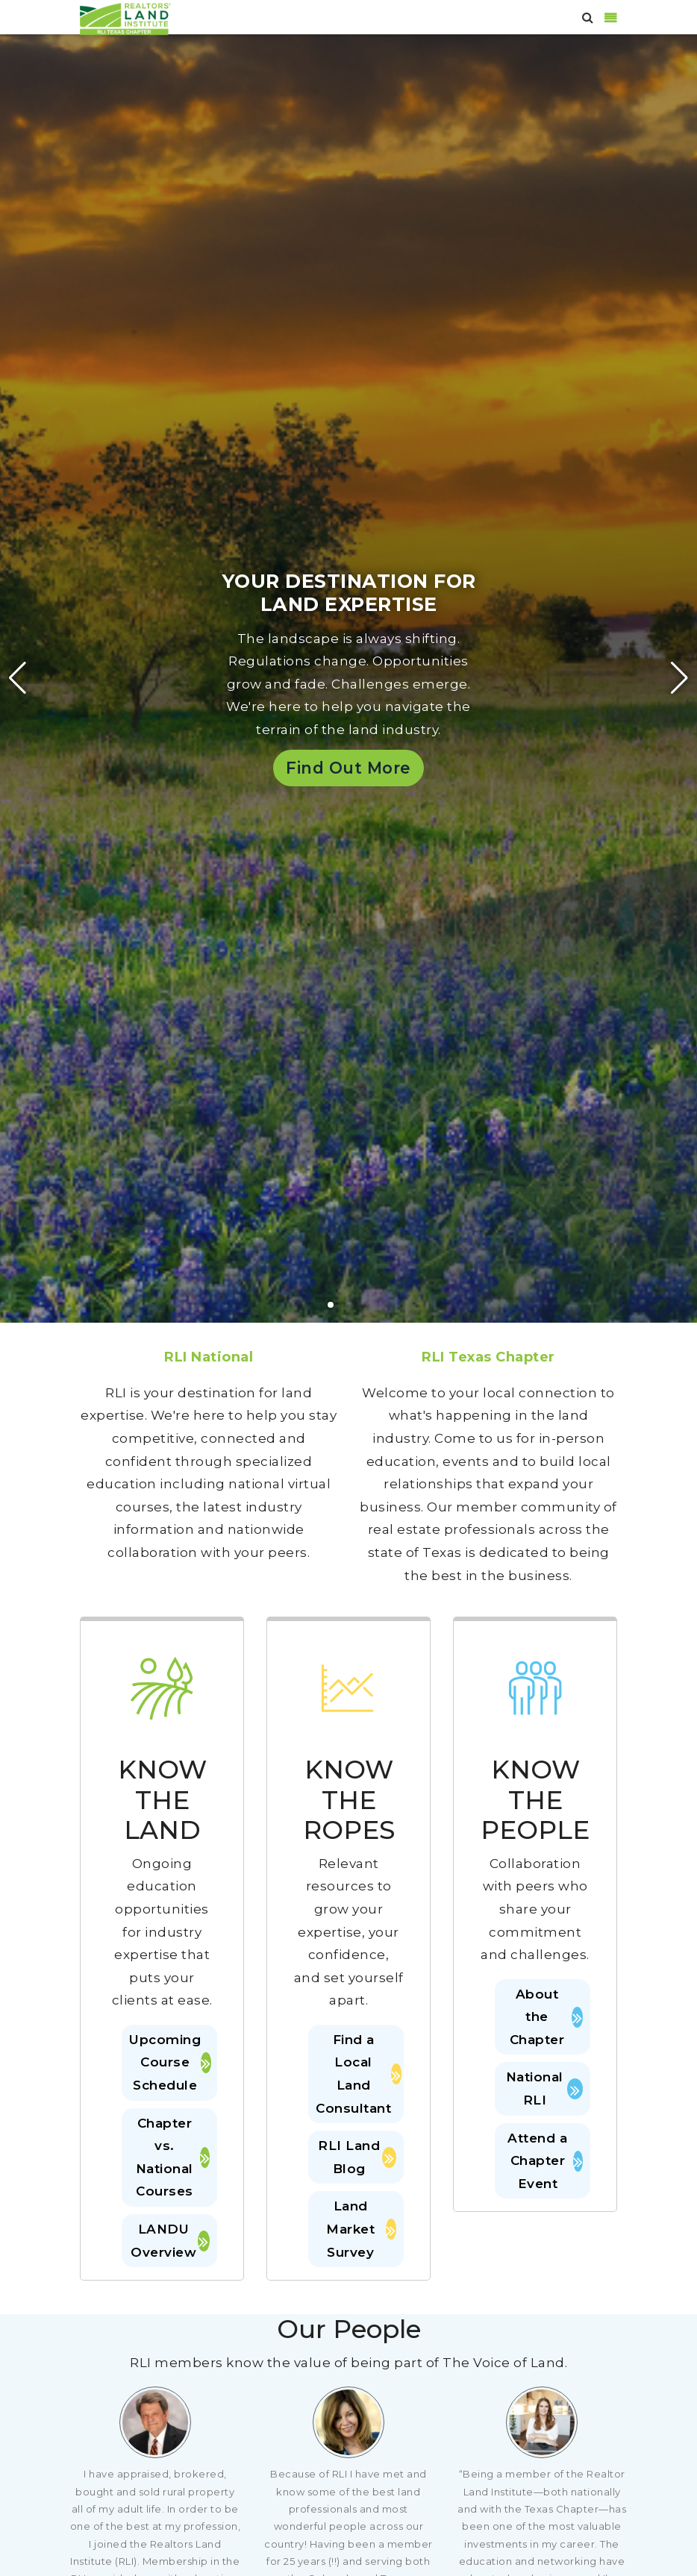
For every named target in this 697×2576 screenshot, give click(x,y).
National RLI (544, 2088)
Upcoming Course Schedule (169, 2062)
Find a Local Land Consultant (356, 2074)
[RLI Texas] (125, 17)
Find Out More (348, 767)
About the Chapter (546, 2017)
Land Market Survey (361, 2229)
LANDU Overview (170, 2241)
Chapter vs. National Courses (173, 2157)
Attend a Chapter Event (545, 2161)
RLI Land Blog (357, 2157)
